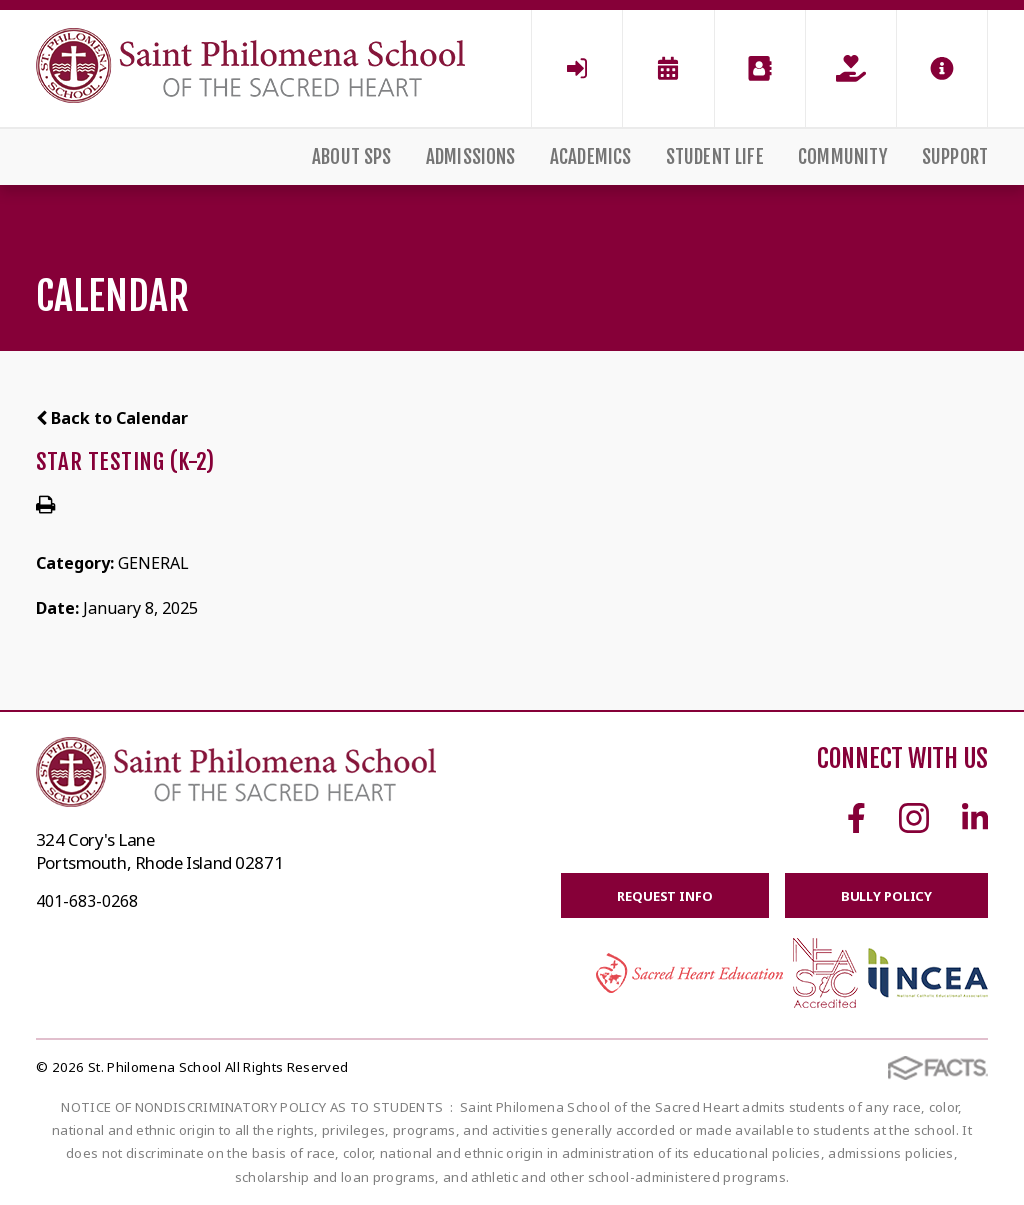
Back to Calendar (112, 418)
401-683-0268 (87, 901)
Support (955, 157)
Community (843, 157)
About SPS (352, 157)
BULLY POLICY (886, 896)
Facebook (856, 818)
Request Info (664, 896)
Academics (591, 157)
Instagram (914, 818)
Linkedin (975, 818)
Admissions (471, 157)
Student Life (715, 157)
